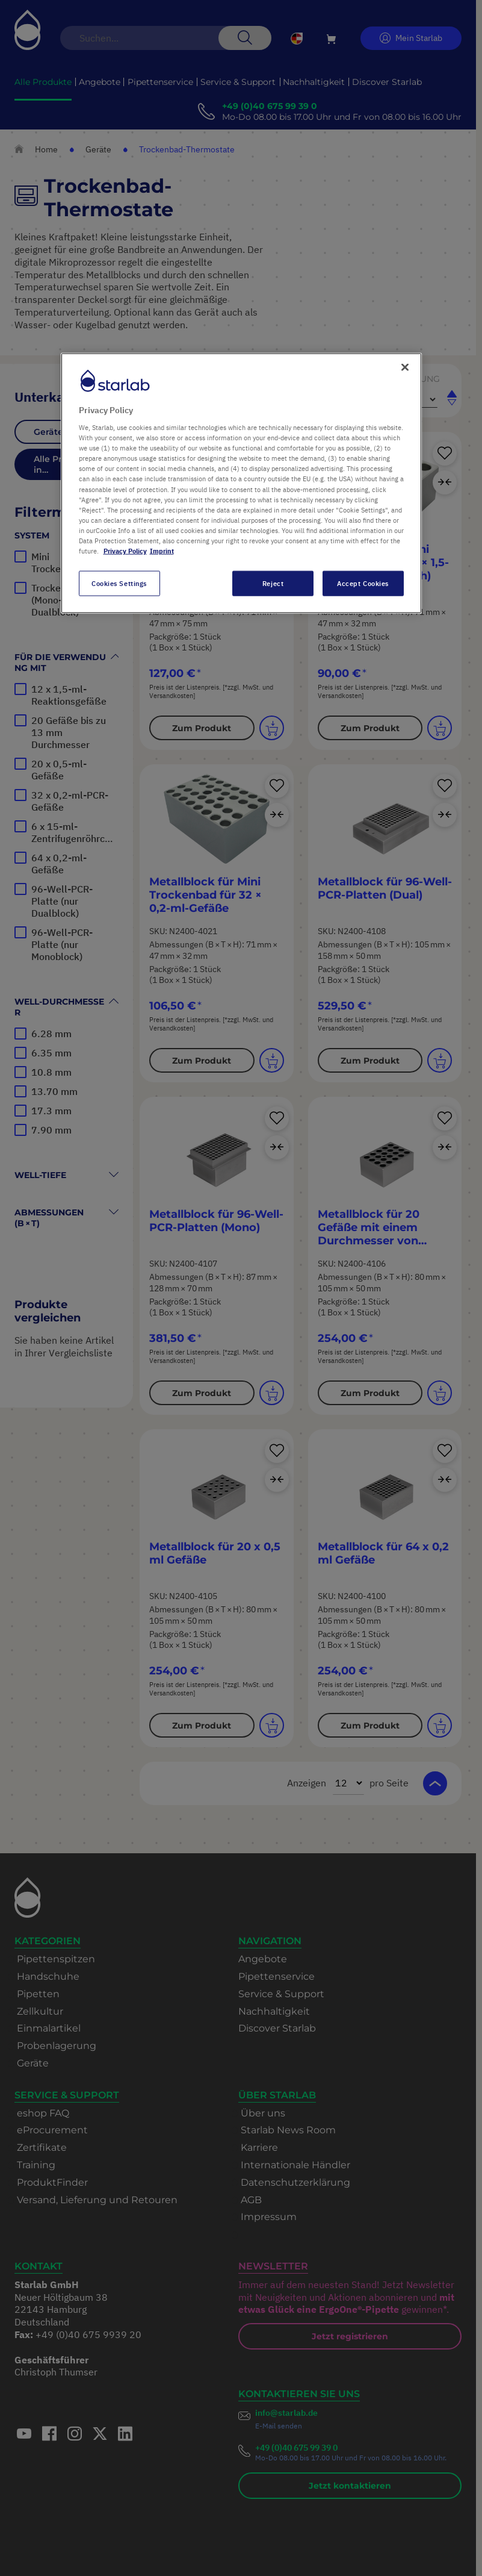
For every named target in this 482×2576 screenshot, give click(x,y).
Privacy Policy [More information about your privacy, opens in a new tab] (125, 550)
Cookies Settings (119, 583)
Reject (272, 583)
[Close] (405, 367)
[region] (241, 482)
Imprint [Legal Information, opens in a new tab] (162, 550)
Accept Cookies (363, 583)
